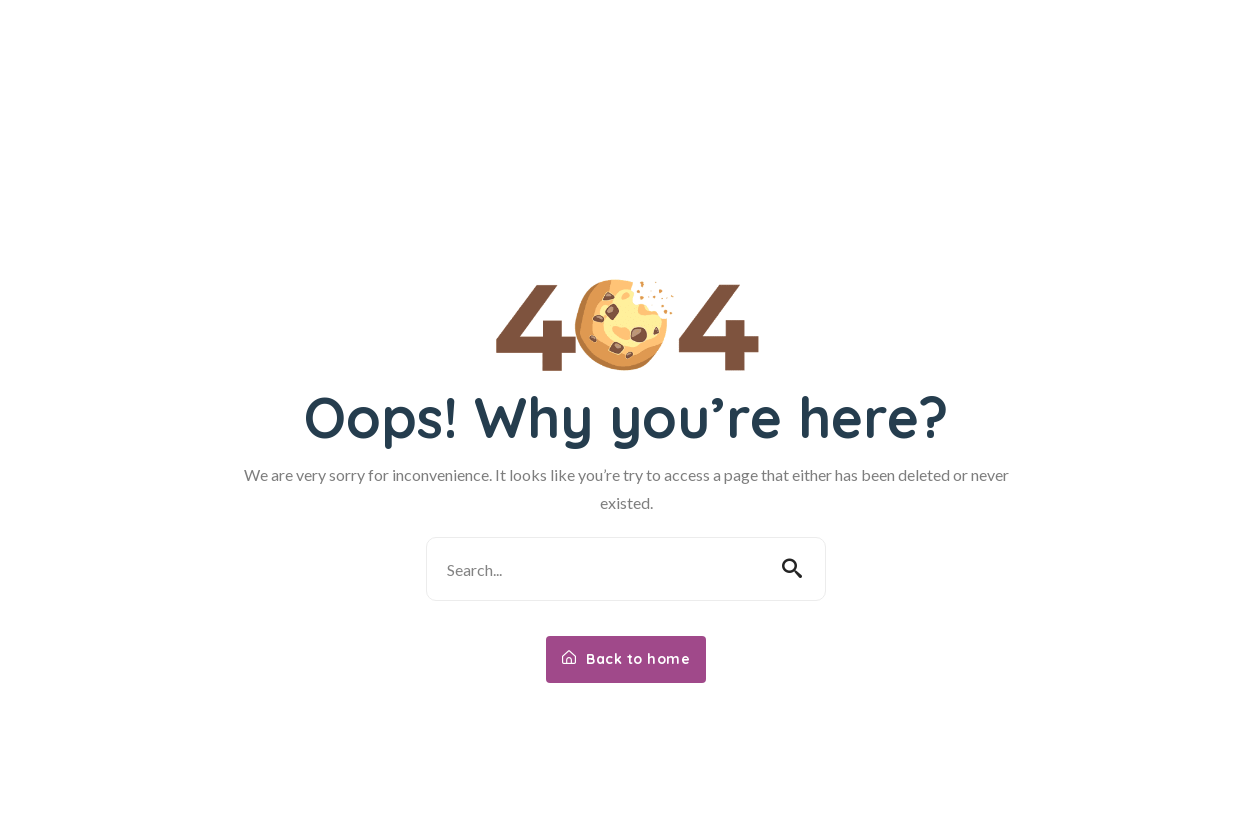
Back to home (626, 659)
